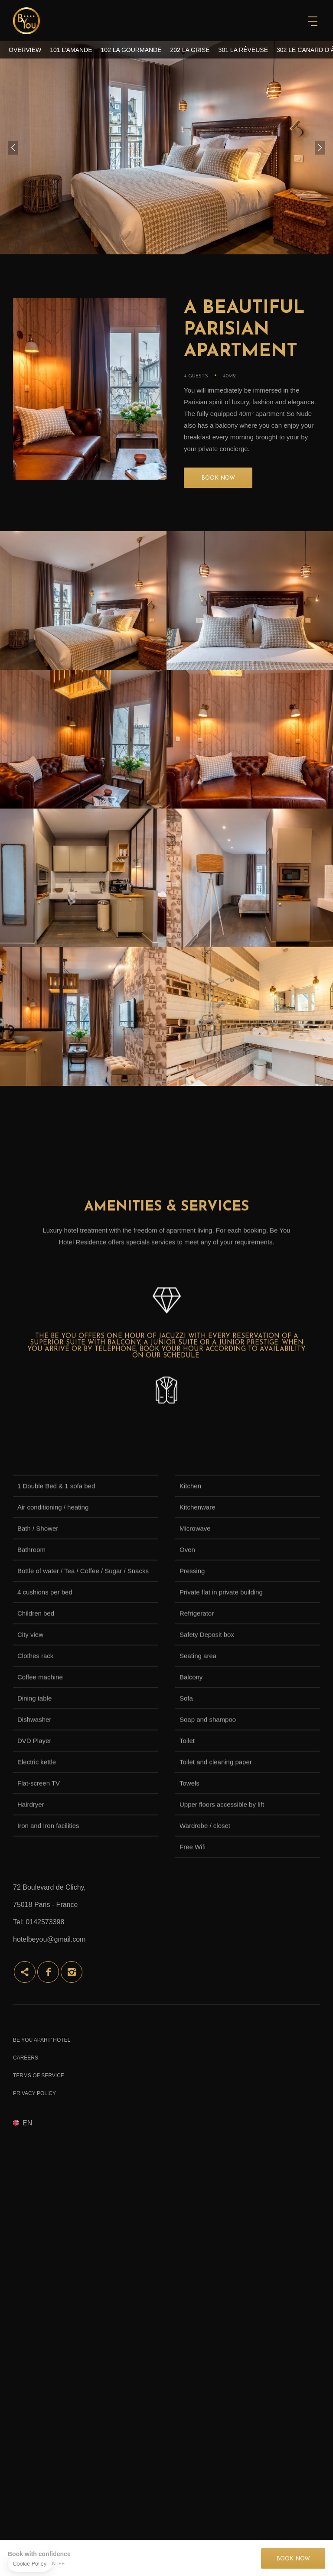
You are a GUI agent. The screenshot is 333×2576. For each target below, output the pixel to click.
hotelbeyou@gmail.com (49, 1939)
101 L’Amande (71, 49)
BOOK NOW (218, 478)
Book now (293, 2559)
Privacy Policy (34, 2093)
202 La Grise (190, 49)
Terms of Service (38, 2075)
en (27, 2123)
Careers (25, 2058)
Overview (25, 49)
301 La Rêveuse (243, 49)
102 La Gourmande (131, 49)
